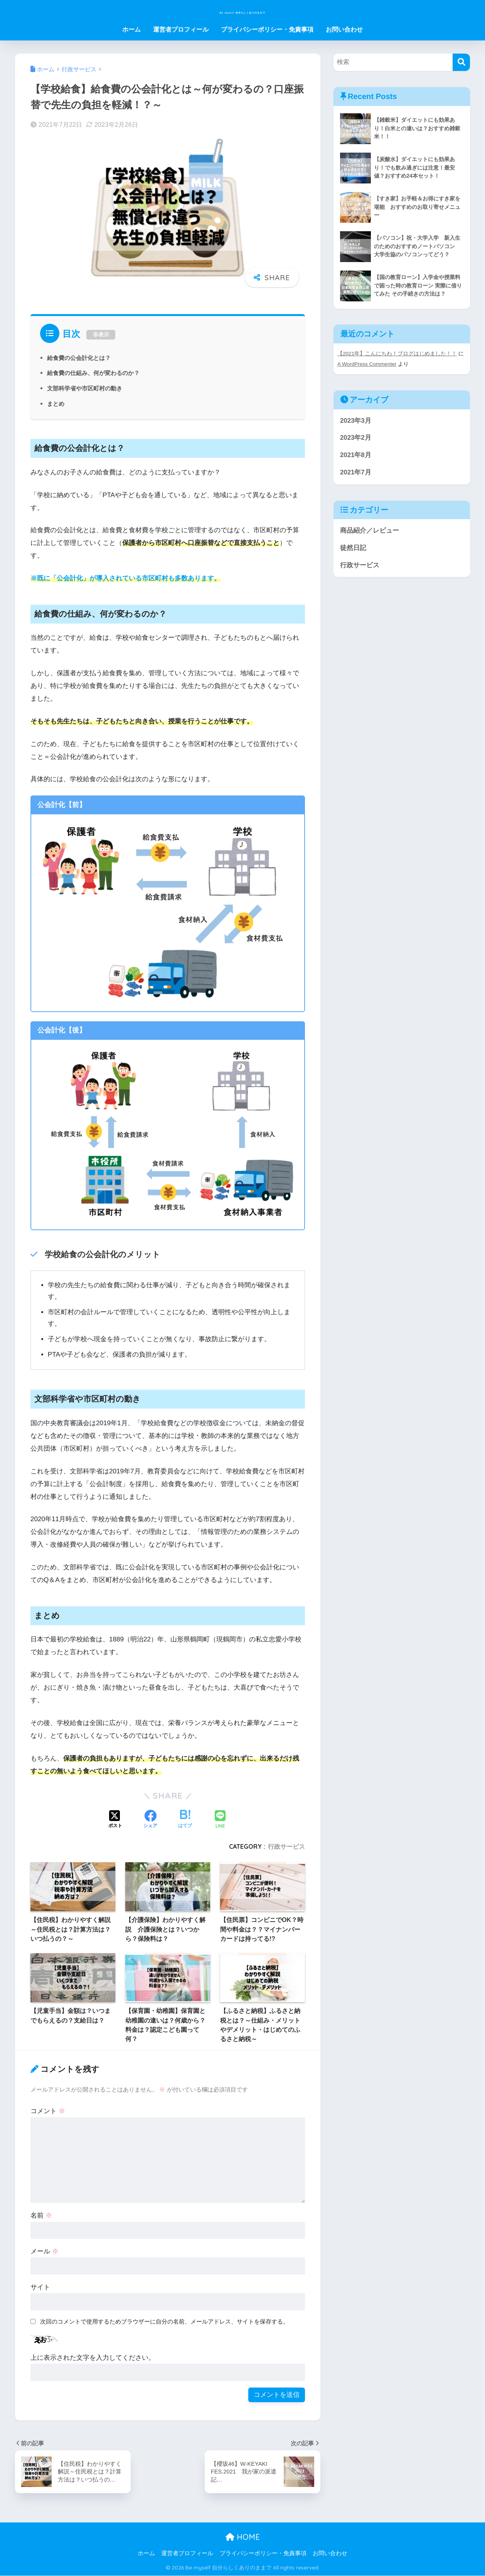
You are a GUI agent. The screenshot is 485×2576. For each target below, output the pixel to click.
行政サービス (286, 1846)
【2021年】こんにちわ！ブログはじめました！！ (397, 354)
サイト (40, 2287)
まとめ (56, 403)
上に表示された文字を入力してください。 (92, 2357)
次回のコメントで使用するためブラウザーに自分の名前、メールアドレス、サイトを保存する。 (164, 2321)
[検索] (461, 62)
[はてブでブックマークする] (185, 1819)
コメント (47, 2111)
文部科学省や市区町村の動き (87, 388)
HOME (243, 2537)
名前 (41, 2215)
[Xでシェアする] (115, 1819)
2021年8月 (355, 455)
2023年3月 (355, 421)
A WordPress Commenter (368, 365)
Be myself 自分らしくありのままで (243, 10)
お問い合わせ (344, 29)
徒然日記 (353, 548)
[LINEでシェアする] (220, 1820)
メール (44, 2251)
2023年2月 (355, 438)
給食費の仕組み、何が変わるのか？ (96, 372)
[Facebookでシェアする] (150, 1819)
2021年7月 (355, 472)
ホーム (131, 29)
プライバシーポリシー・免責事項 (267, 29)
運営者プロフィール (181, 29)
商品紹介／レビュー (369, 531)
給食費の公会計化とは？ (81, 357)
